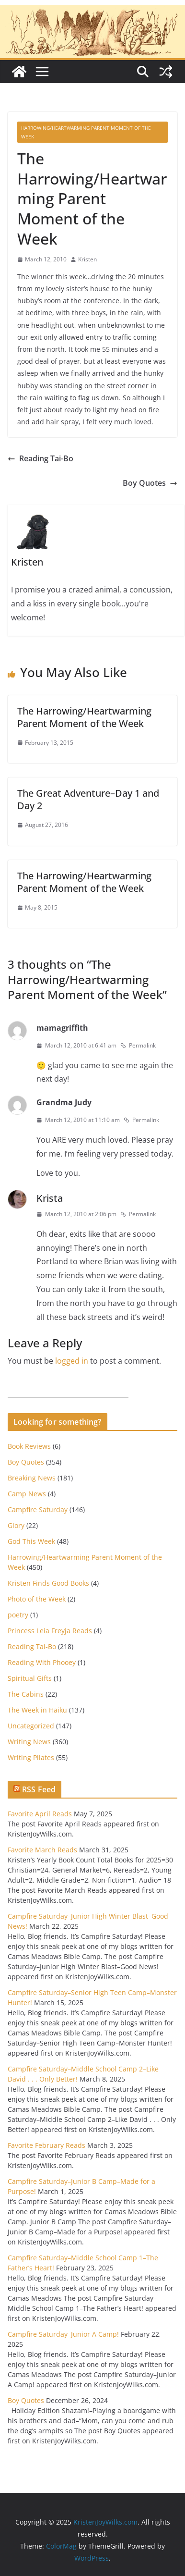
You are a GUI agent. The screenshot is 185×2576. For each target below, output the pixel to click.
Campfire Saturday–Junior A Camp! (63, 2334)
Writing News (29, 1741)
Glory (16, 1525)
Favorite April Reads (40, 1813)
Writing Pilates (31, 1757)
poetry (18, 1614)
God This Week (31, 1541)
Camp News (27, 1493)
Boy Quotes (150, 483)
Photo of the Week (37, 1598)
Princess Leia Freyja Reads (50, 1630)
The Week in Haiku (37, 1709)
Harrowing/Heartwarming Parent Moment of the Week (86, 132)
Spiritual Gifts (30, 1678)
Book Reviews (29, 1446)
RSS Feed (39, 1789)
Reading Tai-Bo (40, 458)
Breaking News (32, 1477)
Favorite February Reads (46, 2145)
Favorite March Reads (42, 1849)
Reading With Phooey (42, 1662)
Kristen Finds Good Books (48, 1583)
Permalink (138, 1045)
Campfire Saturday (38, 1509)
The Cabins (26, 1694)
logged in (71, 1361)
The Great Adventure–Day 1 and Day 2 (88, 799)
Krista (49, 1198)
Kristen (87, 259)
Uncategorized (31, 1725)
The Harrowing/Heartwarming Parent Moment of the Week (84, 717)
